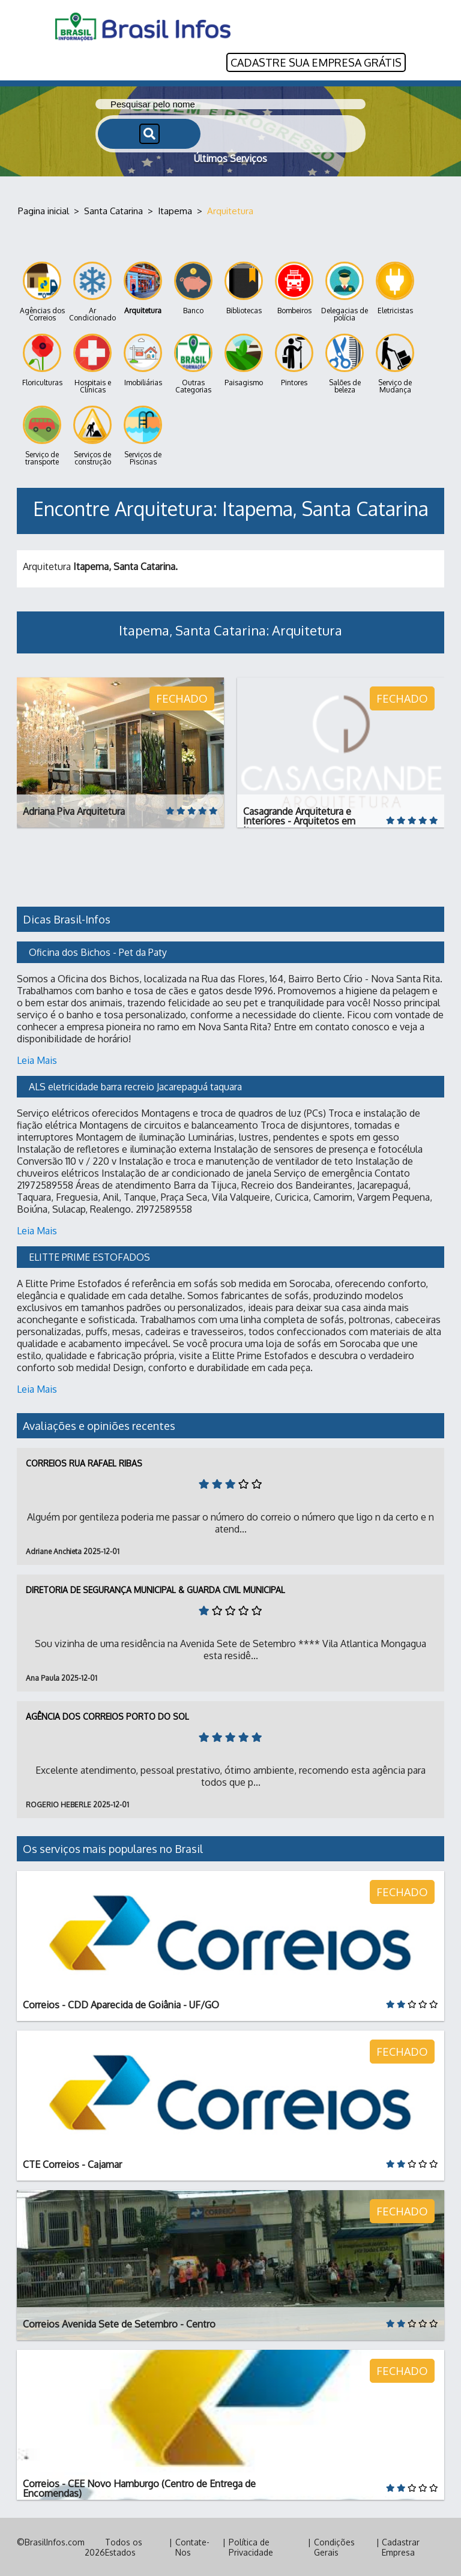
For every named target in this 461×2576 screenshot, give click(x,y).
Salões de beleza (344, 364)
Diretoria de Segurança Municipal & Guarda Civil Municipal (155, 1589)
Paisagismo (243, 360)
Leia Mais (37, 1060)
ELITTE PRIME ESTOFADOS (89, 1256)
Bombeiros (294, 288)
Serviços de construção (92, 436)
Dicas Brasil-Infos (66, 918)
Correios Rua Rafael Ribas (84, 1463)
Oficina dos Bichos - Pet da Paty (97, 952)
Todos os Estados (123, 2546)
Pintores (294, 360)
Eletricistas (395, 288)
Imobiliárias (143, 360)
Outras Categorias (193, 364)
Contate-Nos (192, 2546)
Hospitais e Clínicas (92, 364)
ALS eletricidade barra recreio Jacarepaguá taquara (135, 1086)
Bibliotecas (243, 288)
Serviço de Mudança (395, 364)
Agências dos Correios (42, 292)
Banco (193, 288)
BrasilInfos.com (55, 2541)
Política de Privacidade (251, 2546)
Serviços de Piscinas (143, 436)
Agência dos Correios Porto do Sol (107, 1716)
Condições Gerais (334, 2546)
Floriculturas (42, 360)
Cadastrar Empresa (401, 2546)
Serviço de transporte (42, 436)
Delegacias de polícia (344, 292)
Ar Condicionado (92, 292)
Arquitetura (143, 288)
